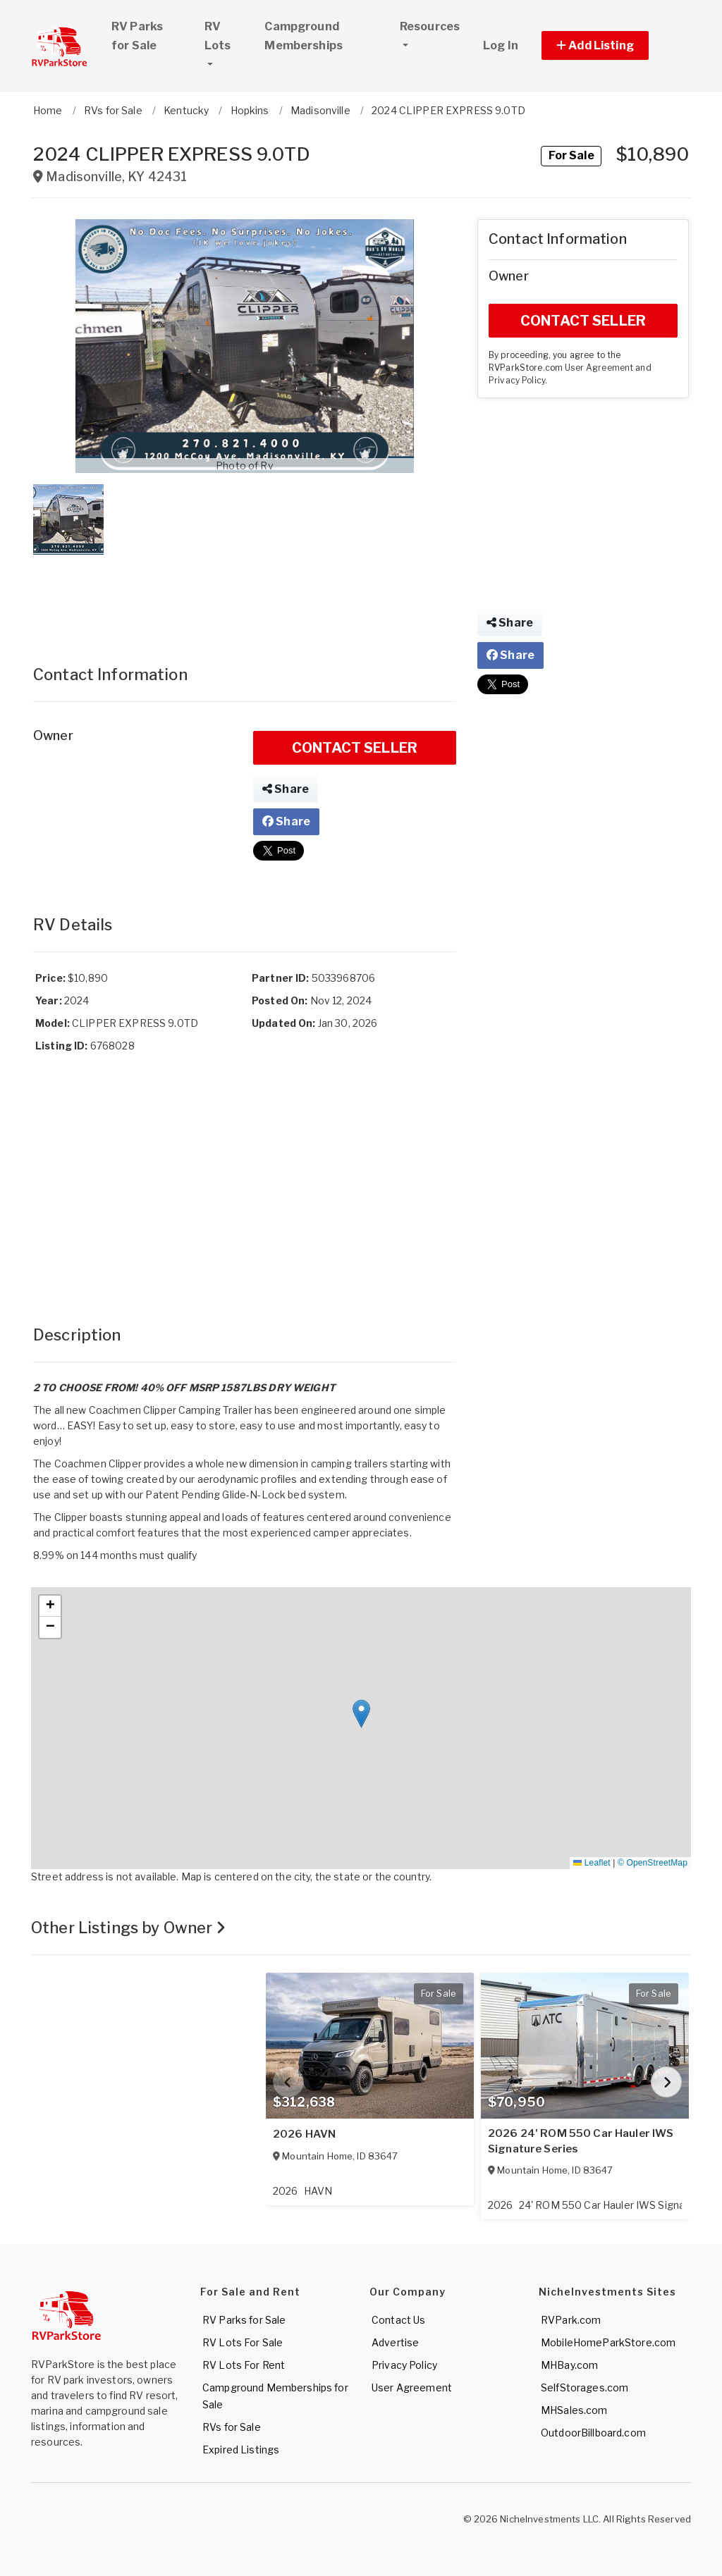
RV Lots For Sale (242, 2342)
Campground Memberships (303, 36)
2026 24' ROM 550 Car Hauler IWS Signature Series (580, 2141)
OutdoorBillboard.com (593, 2433)
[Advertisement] (244, 595)
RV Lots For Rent (243, 2365)
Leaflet (591, 1863)
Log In (500, 45)
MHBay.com (569, 2365)
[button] (611, 45)
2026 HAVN (304, 2134)
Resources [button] (430, 26)
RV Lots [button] (228, 36)
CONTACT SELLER (354, 747)
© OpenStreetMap (652, 1863)
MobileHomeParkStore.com (608, 2342)
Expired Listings (240, 2449)
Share (285, 789)
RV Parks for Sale (137, 36)
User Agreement (599, 368)
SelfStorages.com (584, 2387)
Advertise (395, 2342)
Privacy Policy (517, 381)
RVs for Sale (231, 2427)
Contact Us (398, 2320)
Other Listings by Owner (128, 1927)
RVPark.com (571, 2320)
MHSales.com (574, 2410)
